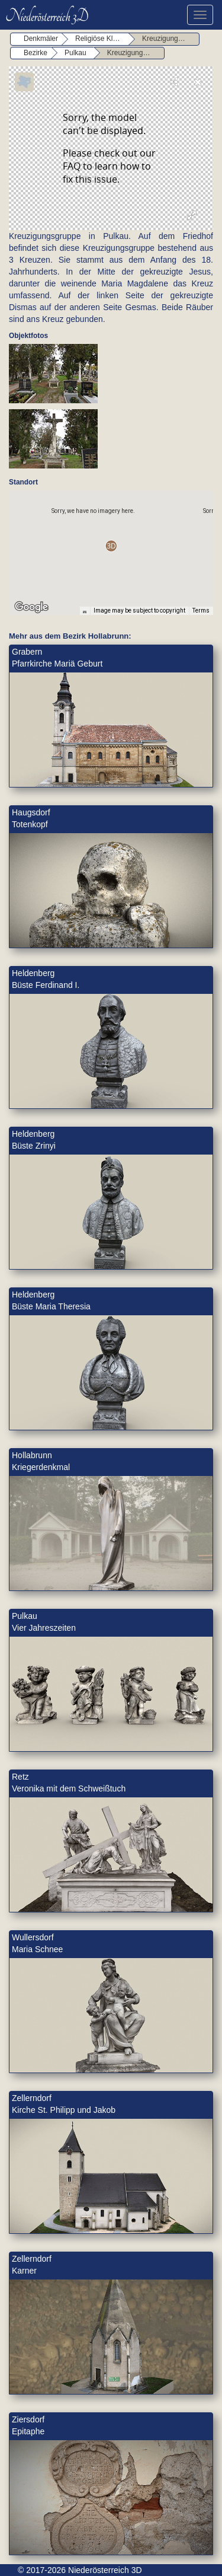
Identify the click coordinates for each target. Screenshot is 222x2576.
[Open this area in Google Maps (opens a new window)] (31, 607)
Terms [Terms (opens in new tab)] (201, 610)
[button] (111, 546)
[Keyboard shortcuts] (84, 611)
